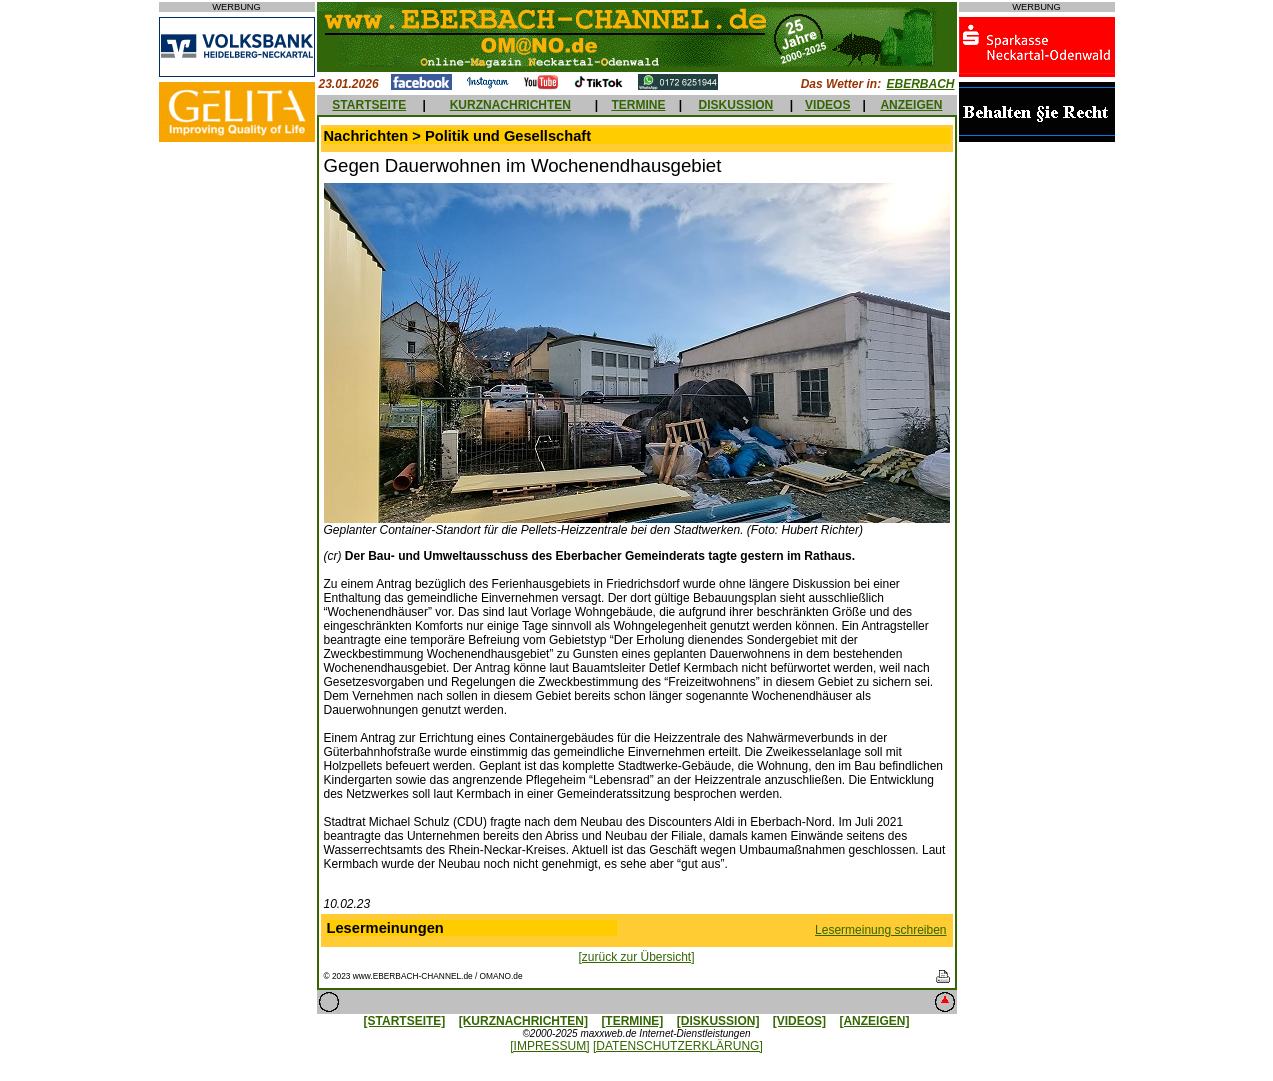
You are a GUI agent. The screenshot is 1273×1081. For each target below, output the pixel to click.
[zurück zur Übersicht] (636, 957)
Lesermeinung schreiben (880, 930)
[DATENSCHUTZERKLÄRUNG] (678, 1046)
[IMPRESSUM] (549, 1046)
